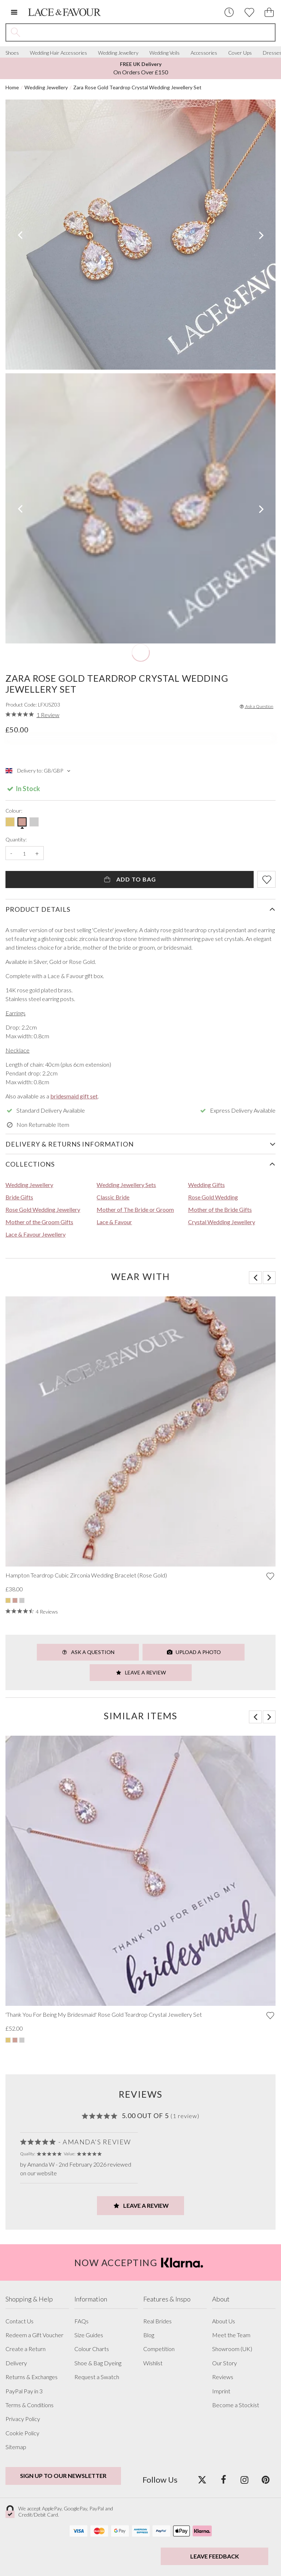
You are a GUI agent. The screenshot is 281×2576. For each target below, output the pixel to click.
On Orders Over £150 (140, 68)
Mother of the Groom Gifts (39, 1221)
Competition (159, 2349)
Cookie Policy (22, 2433)
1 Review (47, 715)
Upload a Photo (193, 1652)
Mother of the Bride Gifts (220, 1209)
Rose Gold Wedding (213, 1197)
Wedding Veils (164, 53)
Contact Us (19, 2321)
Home (12, 87)
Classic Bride (113, 1197)
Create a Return (25, 2349)
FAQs (81, 2321)
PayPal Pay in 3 (24, 2391)
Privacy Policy (22, 2419)
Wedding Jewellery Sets (126, 1184)
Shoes (12, 53)
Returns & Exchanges (31, 2377)
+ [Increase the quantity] (37, 853)
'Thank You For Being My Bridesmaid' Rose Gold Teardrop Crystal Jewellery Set (103, 2014)
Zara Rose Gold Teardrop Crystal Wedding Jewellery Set (137, 87)
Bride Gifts (19, 1197)
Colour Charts (91, 2349)
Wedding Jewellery (118, 53)
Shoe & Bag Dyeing (97, 2363)
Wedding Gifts (206, 1184)
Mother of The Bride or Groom (135, 1209)
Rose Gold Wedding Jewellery (42, 1209)
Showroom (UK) (232, 2349)
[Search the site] (149, 32)
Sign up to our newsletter (63, 2475)
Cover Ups (240, 53)
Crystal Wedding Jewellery (221, 1221)
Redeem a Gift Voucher (34, 2335)
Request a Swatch (96, 2377)
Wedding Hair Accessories (58, 53)
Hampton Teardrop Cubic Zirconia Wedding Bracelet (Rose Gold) (86, 1575)
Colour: (13, 811)
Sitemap (15, 2447)
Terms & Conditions (29, 2405)
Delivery (16, 2363)
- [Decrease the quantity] (11, 853)
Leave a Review (140, 1672)
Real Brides (157, 2321)
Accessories (204, 53)
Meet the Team (231, 2335)
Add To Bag (129, 879)
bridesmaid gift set (74, 1096)
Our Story (224, 2363)
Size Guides (88, 2335)
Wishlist (153, 2363)
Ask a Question (255, 706)
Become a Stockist (235, 2405)
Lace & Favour (114, 1221)
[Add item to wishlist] (266, 879)
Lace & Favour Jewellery (35, 1234)
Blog (148, 2335)
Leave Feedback (214, 2556)
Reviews (222, 2377)
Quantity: (16, 840)
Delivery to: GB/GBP (38, 771)
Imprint (221, 2391)
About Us (223, 2321)
